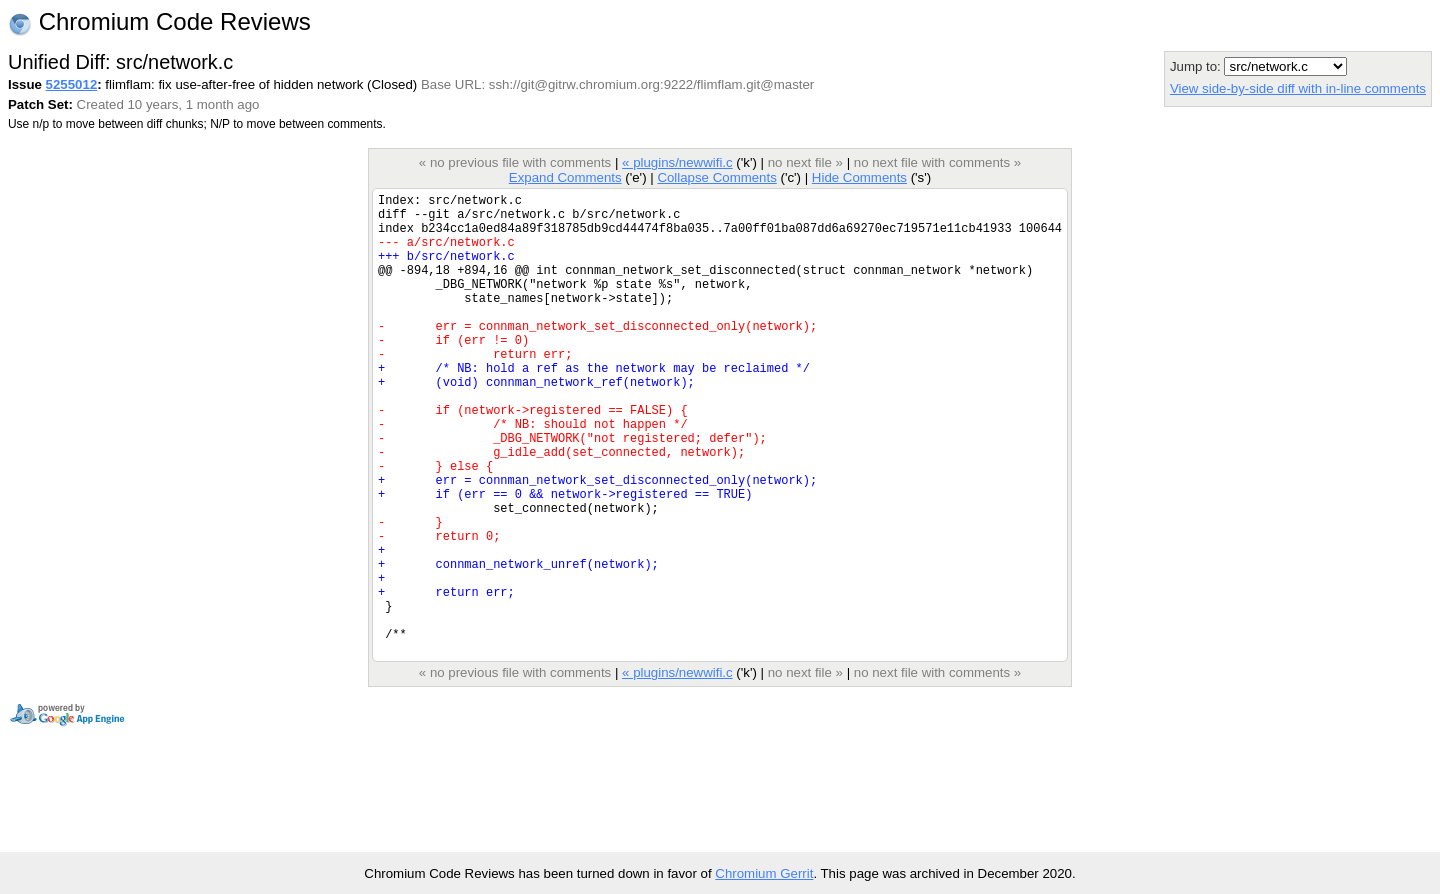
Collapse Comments (716, 177)
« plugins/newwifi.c (677, 162)
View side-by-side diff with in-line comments (1298, 88)
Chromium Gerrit (764, 873)
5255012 (72, 84)
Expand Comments (565, 177)
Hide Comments (859, 177)
